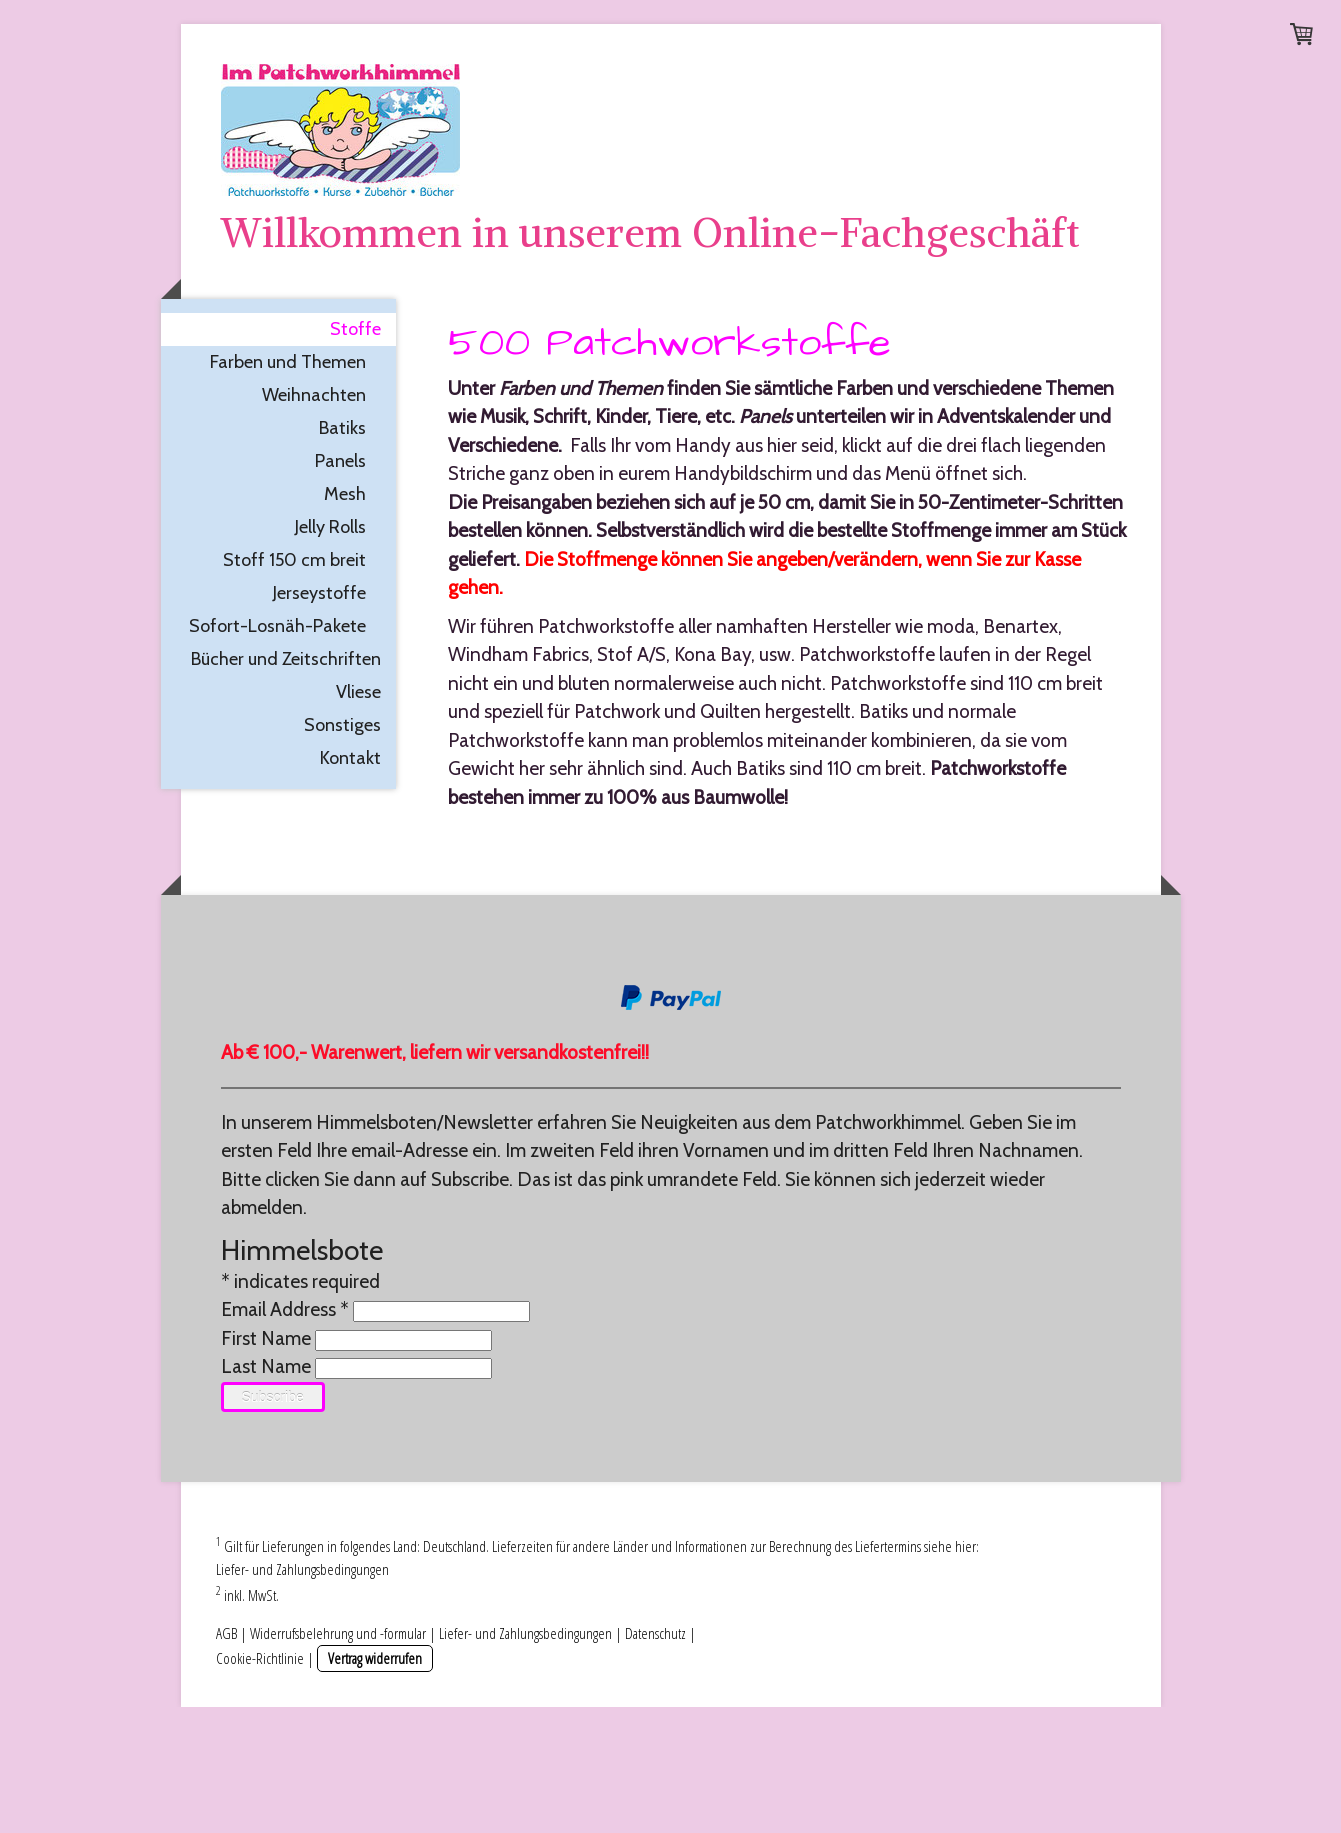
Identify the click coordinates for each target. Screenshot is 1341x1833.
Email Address (285, 1435)
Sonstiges (342, 851)
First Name (266, 1464)
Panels (340, 587)
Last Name (266, 1492)
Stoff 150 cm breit (294, 686)
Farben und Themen (288, 488)
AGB (226, 1759)
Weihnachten (314, 521)
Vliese (358, 818)
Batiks (342, 554)
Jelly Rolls (330, 653)
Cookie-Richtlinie (260, 1784)
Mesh (345, 620)
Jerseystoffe (319, 719)
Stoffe (355, 455)
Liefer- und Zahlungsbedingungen (302, 1695)
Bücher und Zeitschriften (286, 785)
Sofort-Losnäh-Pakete (277, 752)
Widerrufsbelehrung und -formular (338, 1759)
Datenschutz (655, 1759)
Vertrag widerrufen (375, 1784)
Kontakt (350, 884)
